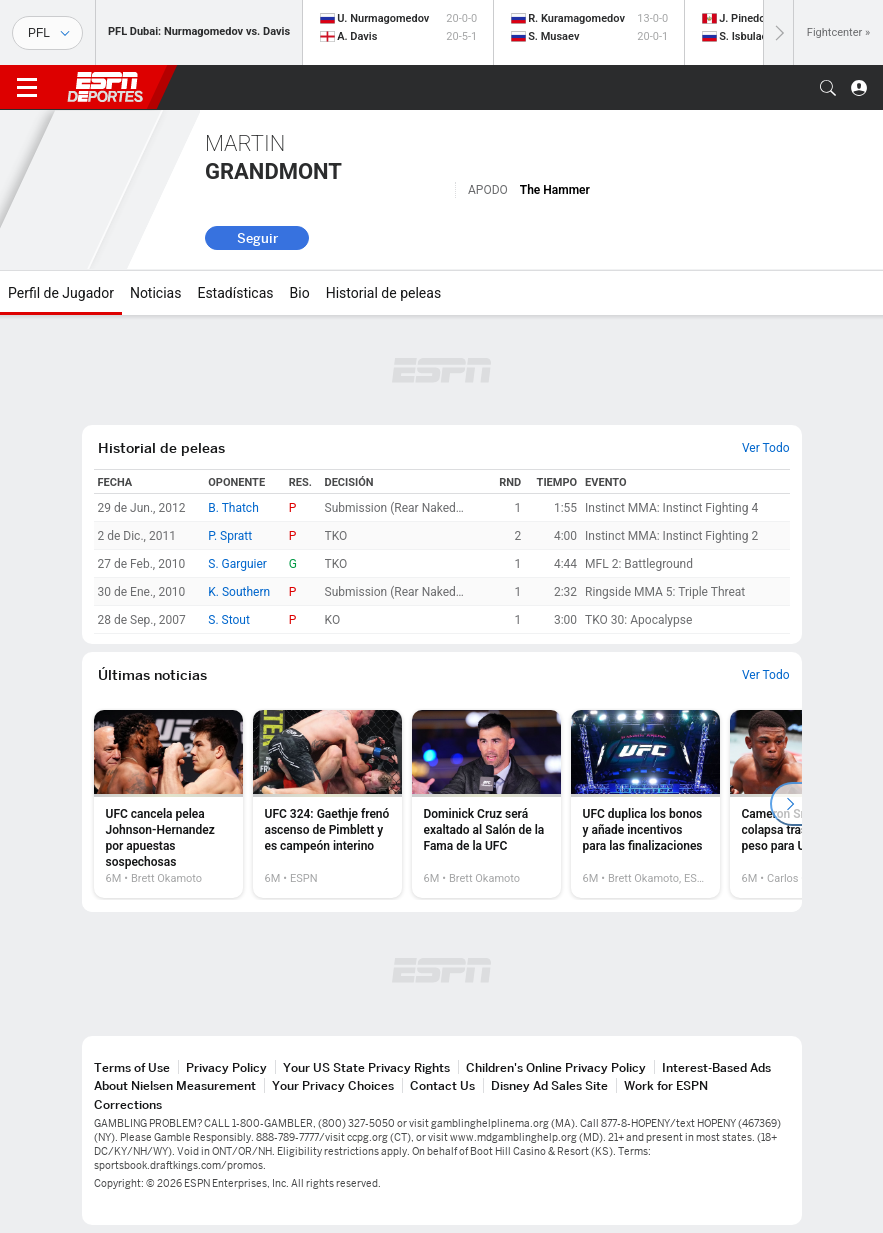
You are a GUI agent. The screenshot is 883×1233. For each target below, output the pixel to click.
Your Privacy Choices (333, 1085)
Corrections (128, 1104)
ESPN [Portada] (105, 87)
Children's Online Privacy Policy (556, 1067)
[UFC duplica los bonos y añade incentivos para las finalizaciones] (645, 804)
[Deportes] (47, 33)
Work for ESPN (666, 1085)
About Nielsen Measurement (175, 1085)
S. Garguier (237, 564)
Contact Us (442, 1085)
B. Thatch (233, 508)
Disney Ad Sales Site (549, 1085)
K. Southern (239, 592)
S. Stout (229, 620)
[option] (168, 804)
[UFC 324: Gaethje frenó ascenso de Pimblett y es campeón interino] (327, 804)
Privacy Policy (226, 1067)
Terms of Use (132, 1067)
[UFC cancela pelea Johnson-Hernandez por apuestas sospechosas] (168, 804)
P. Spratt (230, 536)
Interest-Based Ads (716, 1067)
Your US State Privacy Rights (366, 1067)
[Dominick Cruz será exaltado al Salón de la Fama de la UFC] (486, 804)
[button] (828, 88)
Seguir (257, 238)
